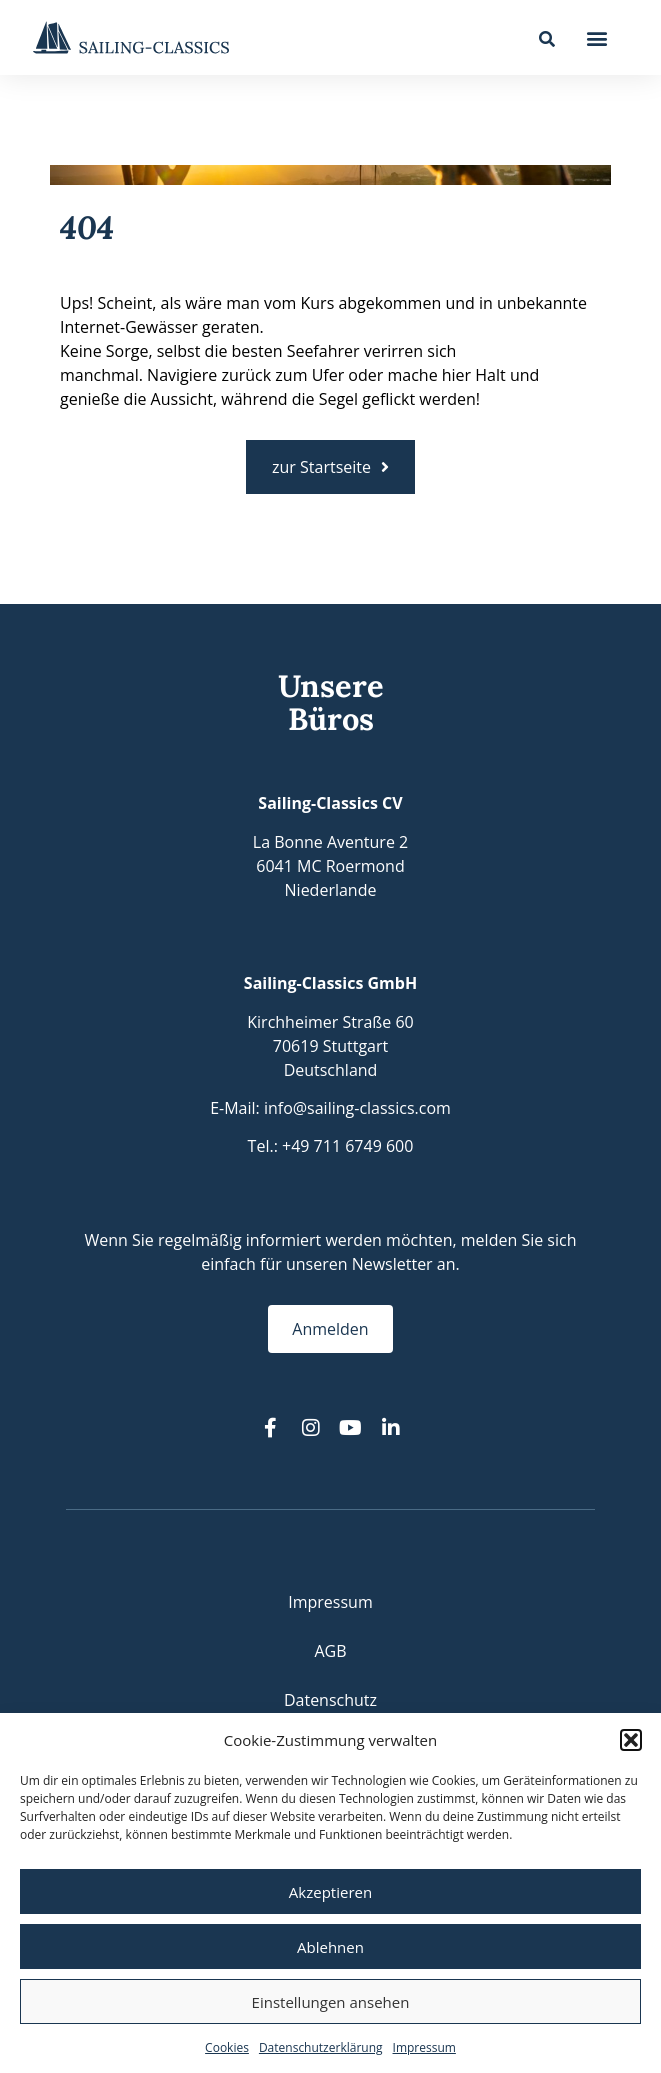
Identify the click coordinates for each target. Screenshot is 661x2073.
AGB (330, 1651)
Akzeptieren (330, 1892)
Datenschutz (330, 1700)
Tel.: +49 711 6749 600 (331, 1146)
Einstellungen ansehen (331, 2002)
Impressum (424, 2047)
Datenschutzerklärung (321, 2047)
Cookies (227, 2047)
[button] (631, 1740)
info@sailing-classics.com (357, 1108)
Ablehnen (330, 1947)
